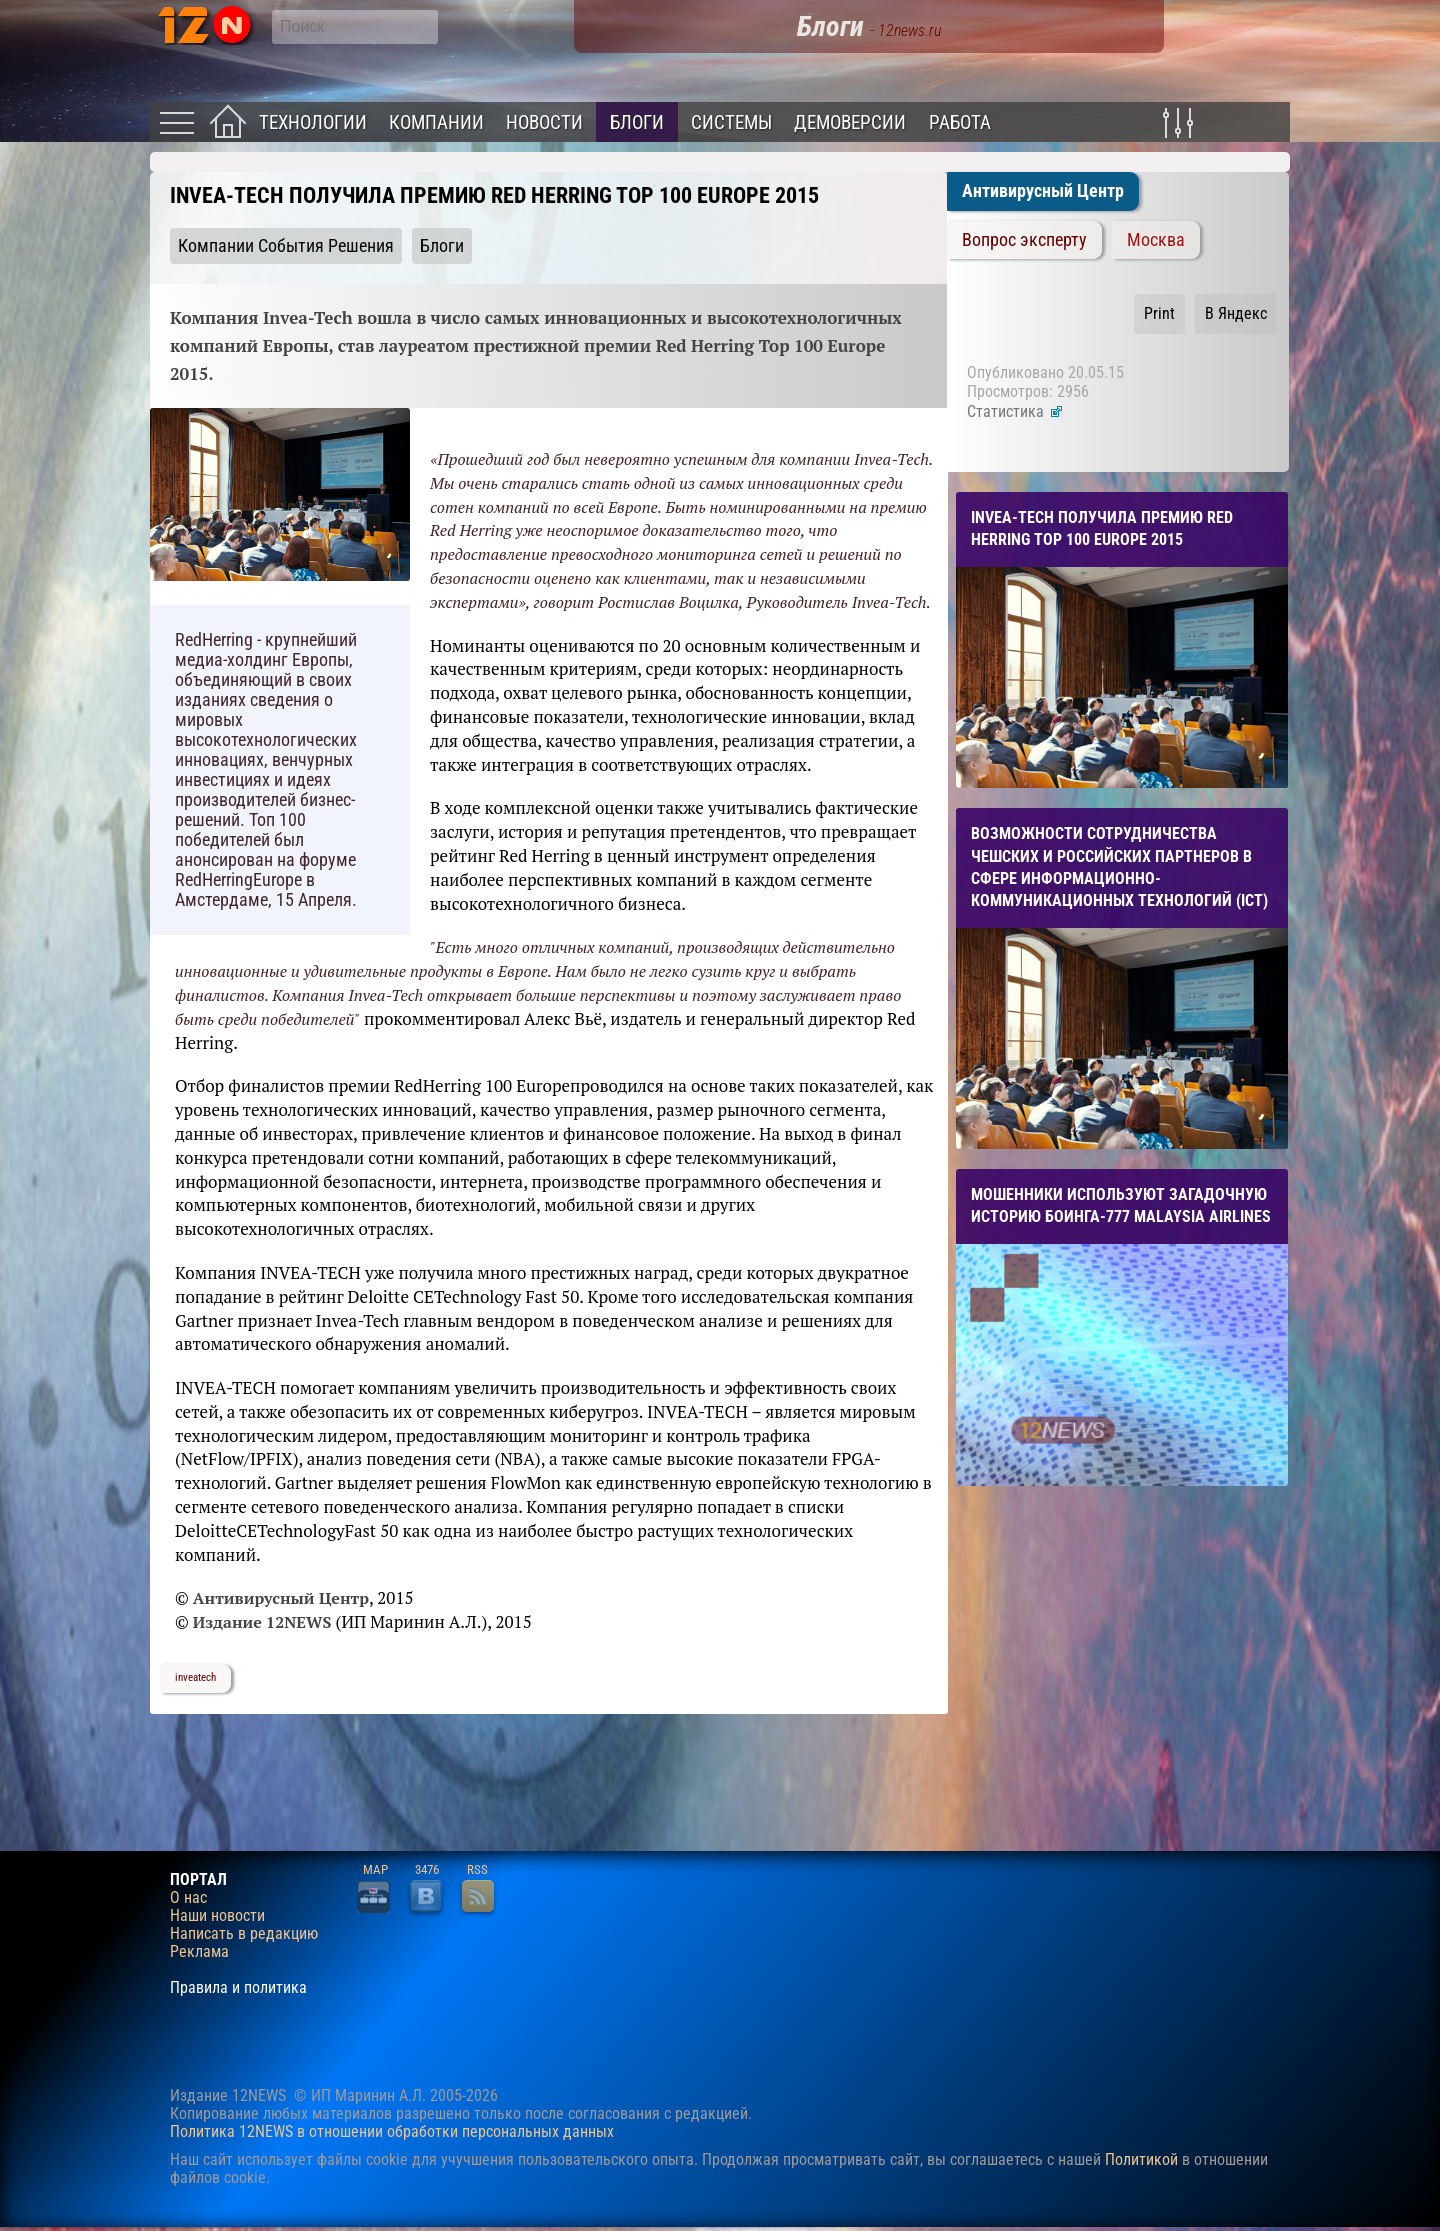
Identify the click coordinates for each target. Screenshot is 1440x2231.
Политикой (1141, 2159)
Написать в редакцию (244, 1934)
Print (1159, 313)
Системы (731, 122)
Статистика (1015, 411)
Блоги (637, 122)
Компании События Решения (286, 246)
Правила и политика (238, 1988)
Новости (544, 122)
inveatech (195, 1677)
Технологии (313, 122)
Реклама (199, 1952)
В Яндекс (1236, 313)
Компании (436, 122)
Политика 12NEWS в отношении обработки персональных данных (392, 2131)
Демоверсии (850, 122)
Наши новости (217, 1916)
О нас (188, 1898)
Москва (1156, 240)
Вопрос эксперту (1024, 240)
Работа (960, 122)
